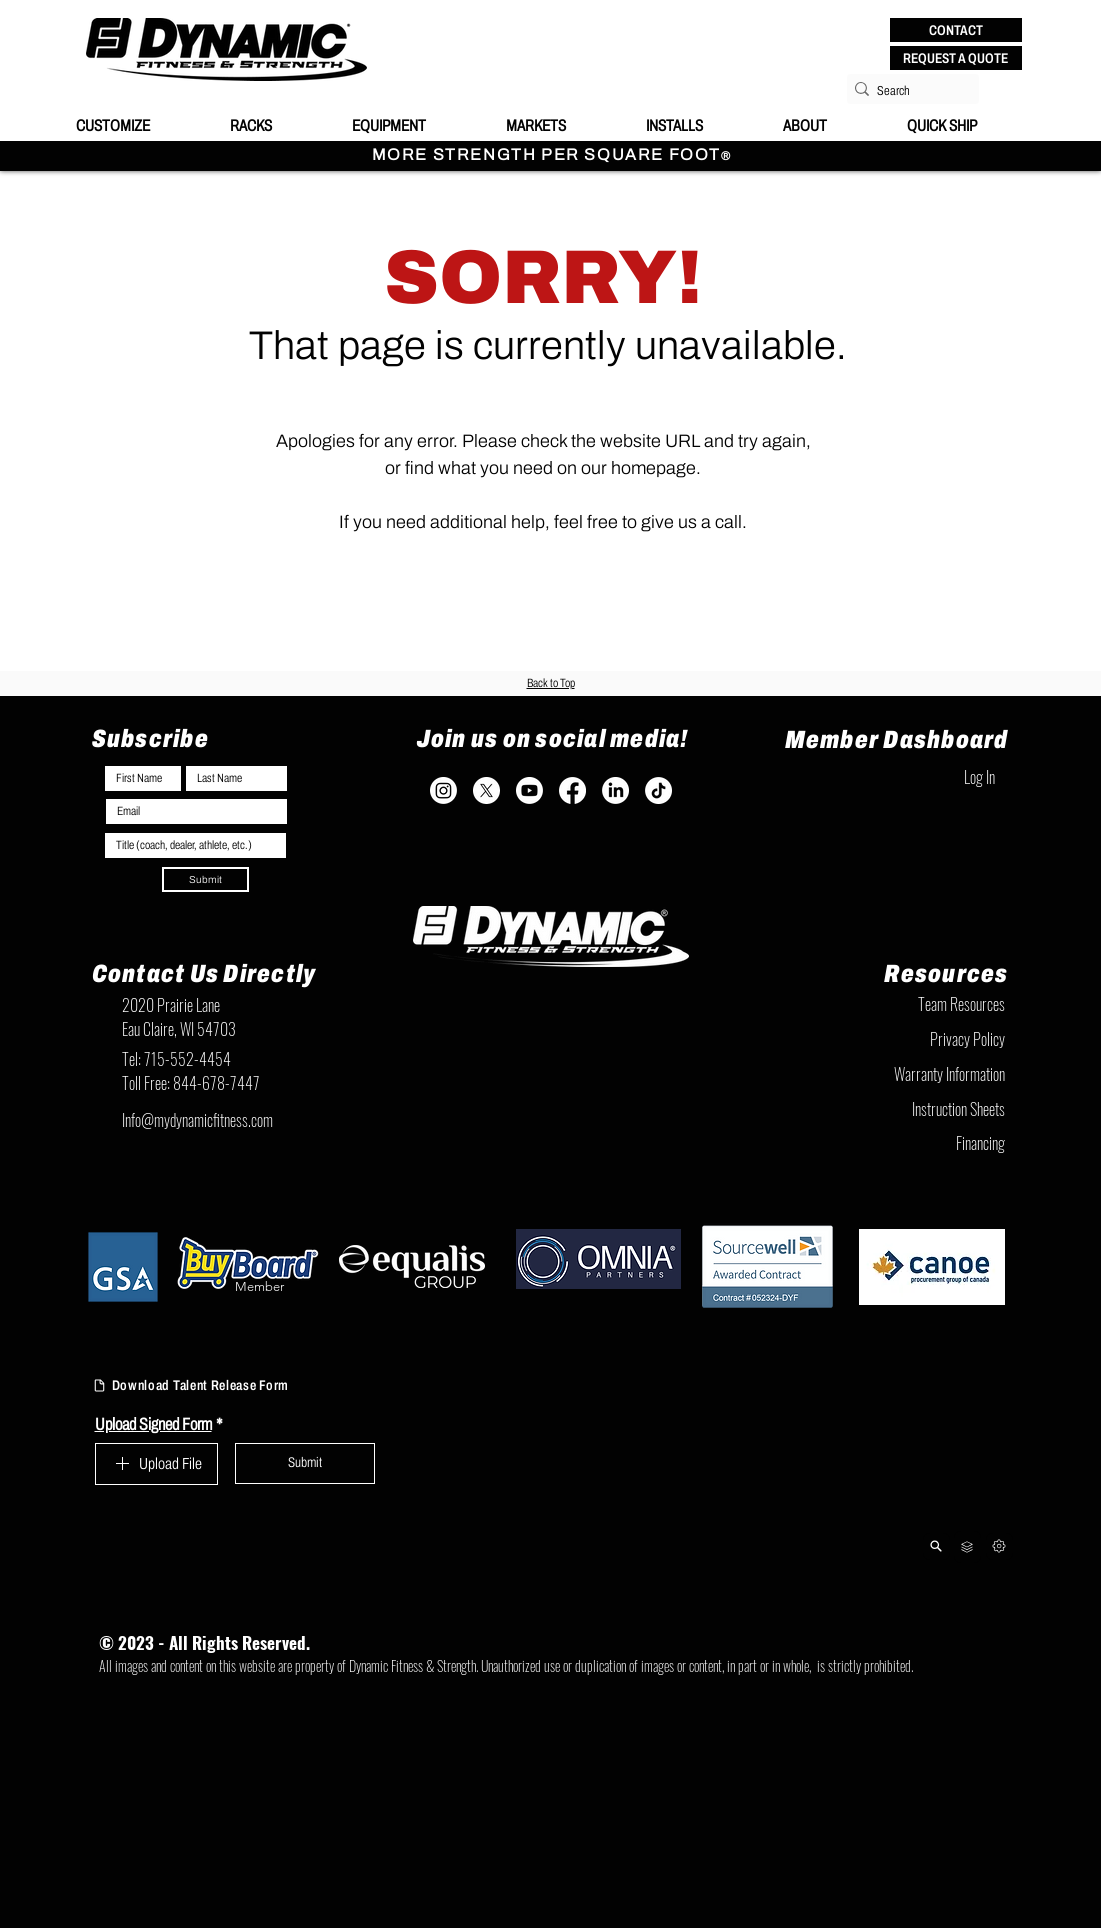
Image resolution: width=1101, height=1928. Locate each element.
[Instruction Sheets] (905, 1109)
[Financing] (905, 1143)
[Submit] (205, 879)
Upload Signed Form (159, 1424)
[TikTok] (658, 790)
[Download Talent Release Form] (218, 1386)
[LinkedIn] (615, 790)
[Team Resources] (905, 1004)
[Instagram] (443, 790)
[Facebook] (572, 790)
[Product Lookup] (936, 1546)
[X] (486, 790)
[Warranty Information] (905, 1074)
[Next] (999, 1546)
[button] (956, 30)
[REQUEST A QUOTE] (956, 58)
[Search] (907, 91)
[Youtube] (529, 790)
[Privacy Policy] (905, 1039)
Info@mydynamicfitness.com (197, 1120)
